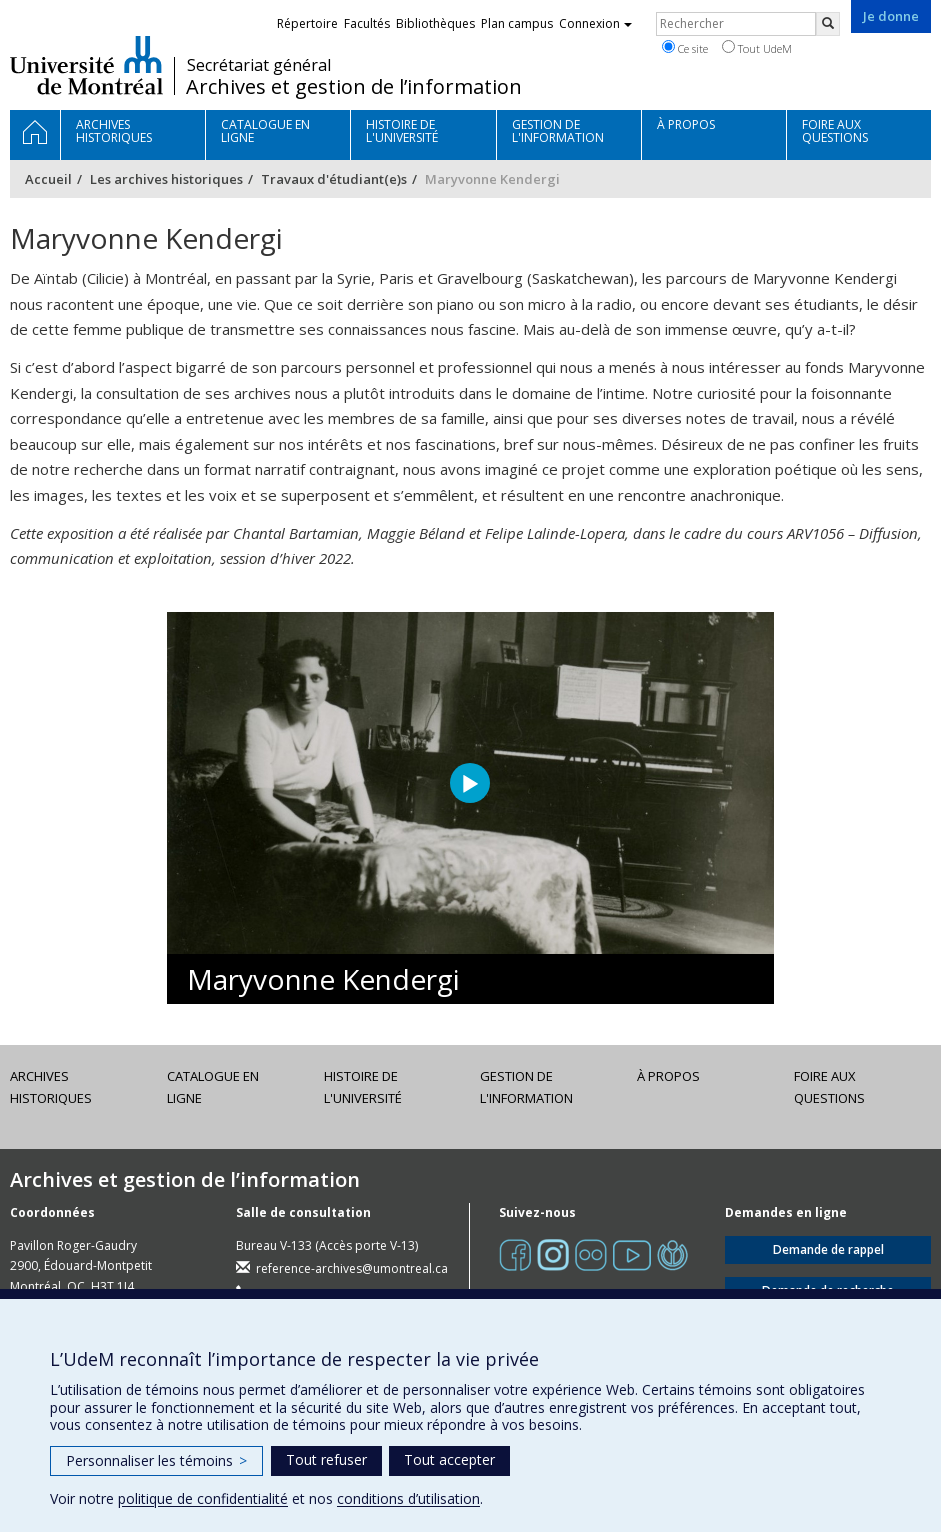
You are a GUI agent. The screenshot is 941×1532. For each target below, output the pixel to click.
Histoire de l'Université (363, 1087)
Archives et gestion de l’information (354, 87)
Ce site (685, 48)
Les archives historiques (166, 179)
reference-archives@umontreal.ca (352, 1268)
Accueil (48, 179)
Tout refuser (326, 1459)
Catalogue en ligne (213, 1087)
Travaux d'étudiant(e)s (334, 179)
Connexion (595, 23)
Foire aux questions (829, 1087)
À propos (668, 1076)
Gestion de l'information (526, 1087)
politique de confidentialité (203, 1498)
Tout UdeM (757, 48)
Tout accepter (449, 1459)
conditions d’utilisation (408, 1498)
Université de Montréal (86, 65)
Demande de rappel (828, 1249)
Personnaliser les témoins (156, 1460)
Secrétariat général (259, 65)
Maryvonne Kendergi (323, 979)
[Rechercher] (828, 24)
